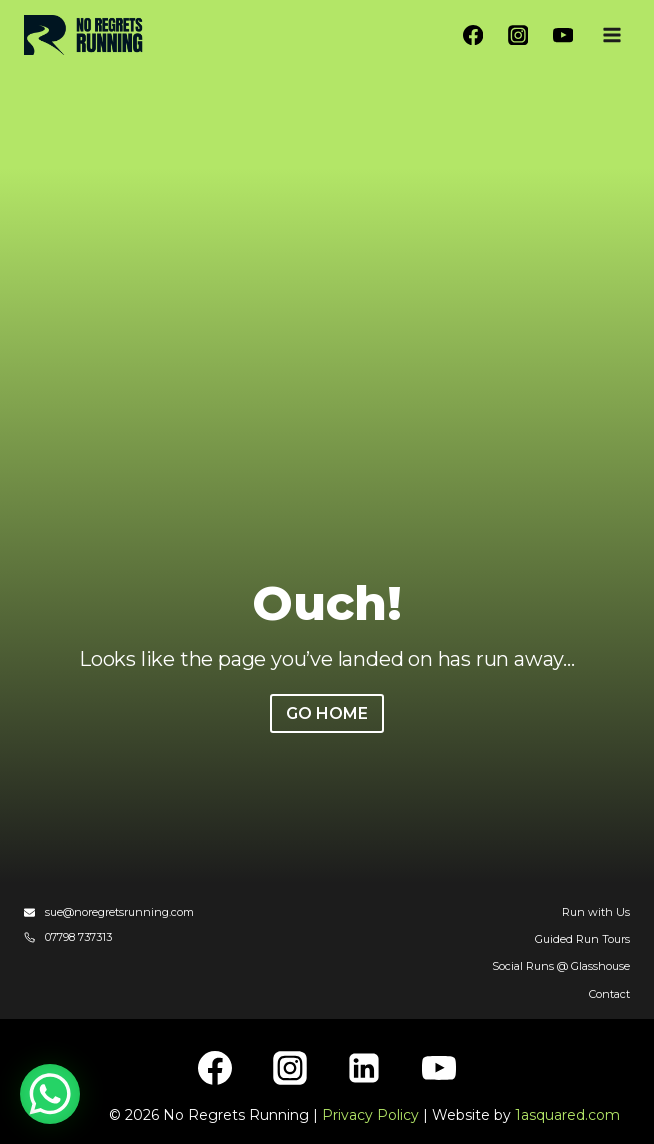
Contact (609, 994)
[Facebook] (473, 35)
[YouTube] (562, 35)
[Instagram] (518, 35)
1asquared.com (567, 1115)
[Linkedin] (364, 1068)
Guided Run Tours (582, 939)
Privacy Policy (370, 1115)
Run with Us (596, 912)
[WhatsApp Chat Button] (50, 1094)
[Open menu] (611, 34)
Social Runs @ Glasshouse (561, 966)
